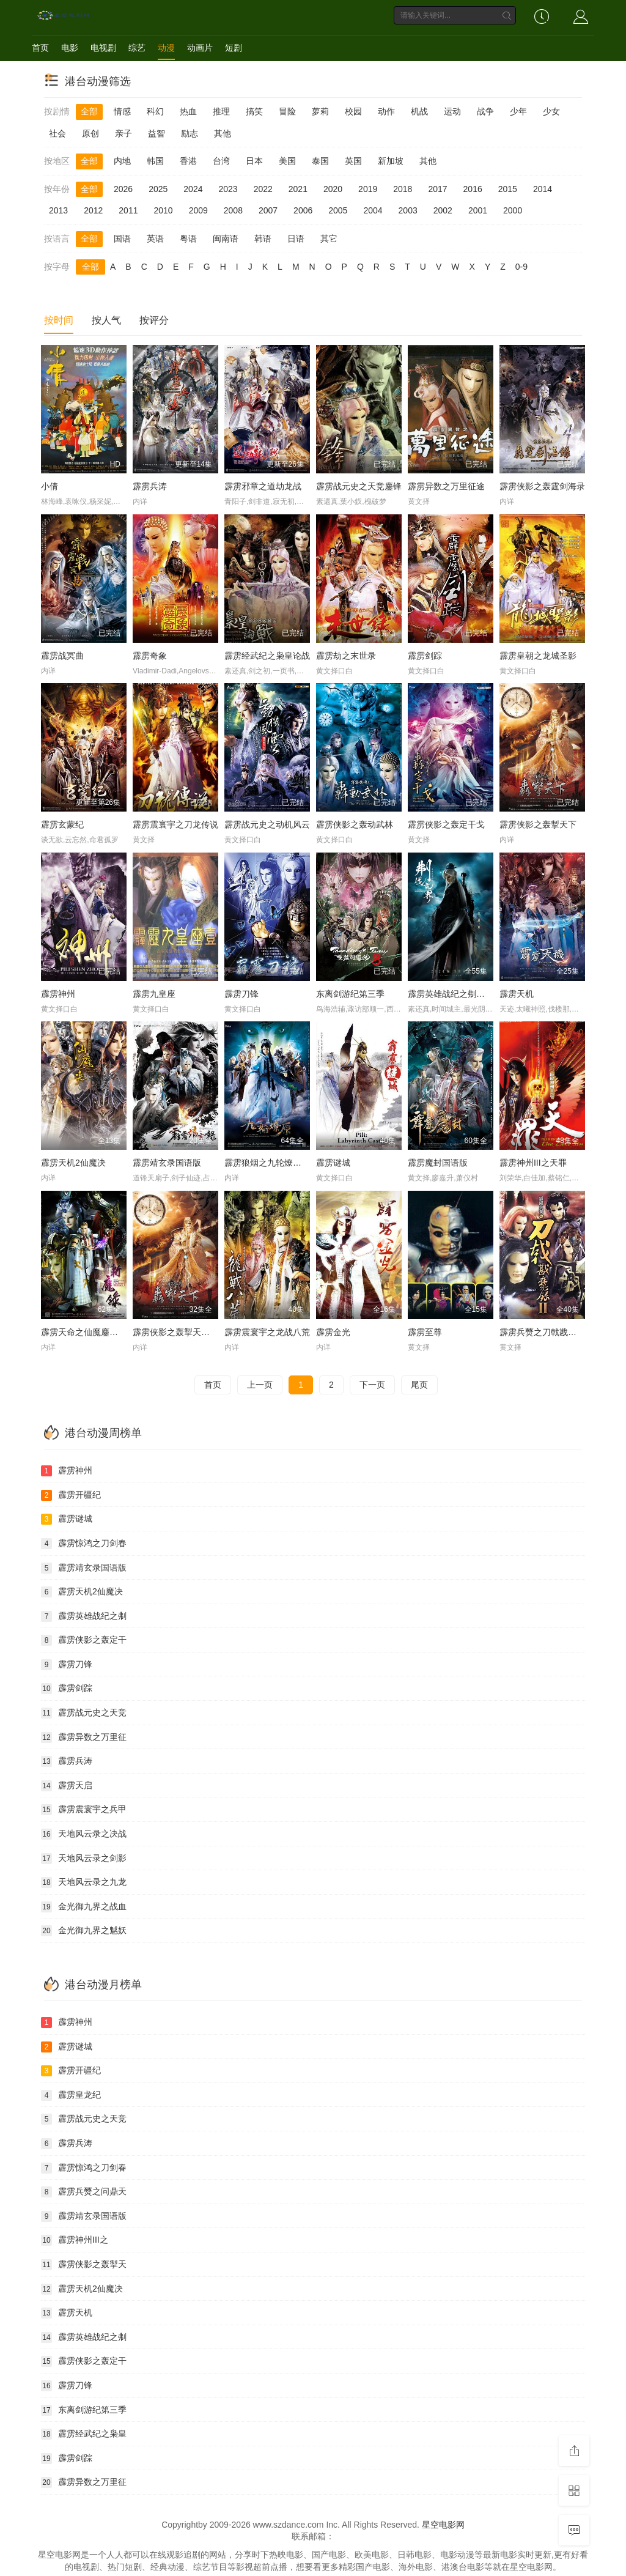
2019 (367, 189)
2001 (477, 210)
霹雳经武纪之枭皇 (84, 2434)
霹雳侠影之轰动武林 (354, 824)
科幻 (155, 111)
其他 (222, 133)
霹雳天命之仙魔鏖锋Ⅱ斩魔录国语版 (107, 1332)
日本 (254, 161)
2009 (198, 210)
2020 (332, 189)
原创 (90, 133)
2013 (58, 210)
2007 (268, 210)
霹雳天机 (516, 994)
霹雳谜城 (333, 1163)
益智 (156, 133)
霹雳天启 (66, 1785)
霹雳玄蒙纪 (62, 824)
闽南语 (225, 238)
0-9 (521, 267)
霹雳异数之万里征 (84, 1737)
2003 (408, 210)
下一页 (372, 1385)
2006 (302, 210)
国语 (122, 238)
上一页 (260, 1385)
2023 (227, 189)
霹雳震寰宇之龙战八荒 (267, 1332)
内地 (122, 161)
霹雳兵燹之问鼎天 (84, 2191)
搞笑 (254, 111)
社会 (57, 133)
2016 (472, 189)
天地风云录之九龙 (84, 1882)
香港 (188, 161)
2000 (512, 210)
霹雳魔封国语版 (438, 1163)
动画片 (200, 48)
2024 (192, 189)
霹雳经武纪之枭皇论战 (267, 656)
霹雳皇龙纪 (71, 2095)
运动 (452, 111)
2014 (542, 189)
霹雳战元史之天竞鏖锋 (359, 486)
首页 (40, 48)
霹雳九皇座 (154, 994)
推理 (221, 111)
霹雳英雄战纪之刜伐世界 (455, 994)
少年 (518, 111)
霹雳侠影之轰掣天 (84, 2264)
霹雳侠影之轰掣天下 (537, 824)
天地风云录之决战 (84, 1834)
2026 (123, 189)
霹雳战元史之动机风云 (267, 824)
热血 (188, 111)
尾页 (419, 1385)
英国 (353, 161)
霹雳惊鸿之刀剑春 (84, 1543)
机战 (419, 111)
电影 (69, 48)
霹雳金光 (333, 1332)
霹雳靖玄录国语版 (167, 1163)
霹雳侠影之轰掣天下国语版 (184, 1332)
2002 (442, 210)
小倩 (49, 486)
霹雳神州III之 (74, 2240)
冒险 (287, 111)
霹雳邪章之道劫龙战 (262, 486)
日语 (295, 238)
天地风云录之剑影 (84, 1858)
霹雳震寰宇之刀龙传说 (175, 824)
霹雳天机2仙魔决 (73, 1163)
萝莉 (320, 111)
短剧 (233, 48)
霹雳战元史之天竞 (84, 1713)
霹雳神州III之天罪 (533, 1163)
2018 (402, 189)
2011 (128, 210)
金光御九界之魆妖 (84, 1930)
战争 (485, 111)
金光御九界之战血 (84, 1906)
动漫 (166, 48)
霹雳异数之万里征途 (446, 486)
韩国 (155, 161)
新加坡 (390, 161)
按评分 (154, 320)
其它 (328, 238)
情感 (122, 111)
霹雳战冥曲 (62, 656)
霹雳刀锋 (241, 994)
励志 (189, 133)
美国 (287, 161)
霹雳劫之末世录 (346, 656)
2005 (337, 210)
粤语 (188, 238)
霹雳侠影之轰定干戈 (446, 824)
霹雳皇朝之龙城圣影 (537, 656)
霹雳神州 (58, 994)
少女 (551, 111)
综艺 (136, 48)
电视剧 (103, 48)
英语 (155, 238)
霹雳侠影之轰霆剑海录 (542, 486)
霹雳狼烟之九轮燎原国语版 (275, 1163)
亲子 (123, 133)
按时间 (58, 320)
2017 (437, 189)
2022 (263, 189)
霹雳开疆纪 (71, 1495)
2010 (162, 210)
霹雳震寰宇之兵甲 (84, 1809)
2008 (233, 210)
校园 (353, 111)
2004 (372, 210)
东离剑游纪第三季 (350, 994)
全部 (89, 111)
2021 (298, 189)
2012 (93, 210)
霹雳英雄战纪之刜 (84, 1616)
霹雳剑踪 (425, 656)
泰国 (320, 161)
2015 (507, 189)
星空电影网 (443, 2525)
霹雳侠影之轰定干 (84, 1640)
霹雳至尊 (425, 1332)
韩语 (262, 238)
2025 (158, 189)
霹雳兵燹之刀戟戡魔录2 (544, 1332)
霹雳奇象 (150, 656)
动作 (386, 111)
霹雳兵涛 (150, 486)
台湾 (221, 161)
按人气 (106, 320)
